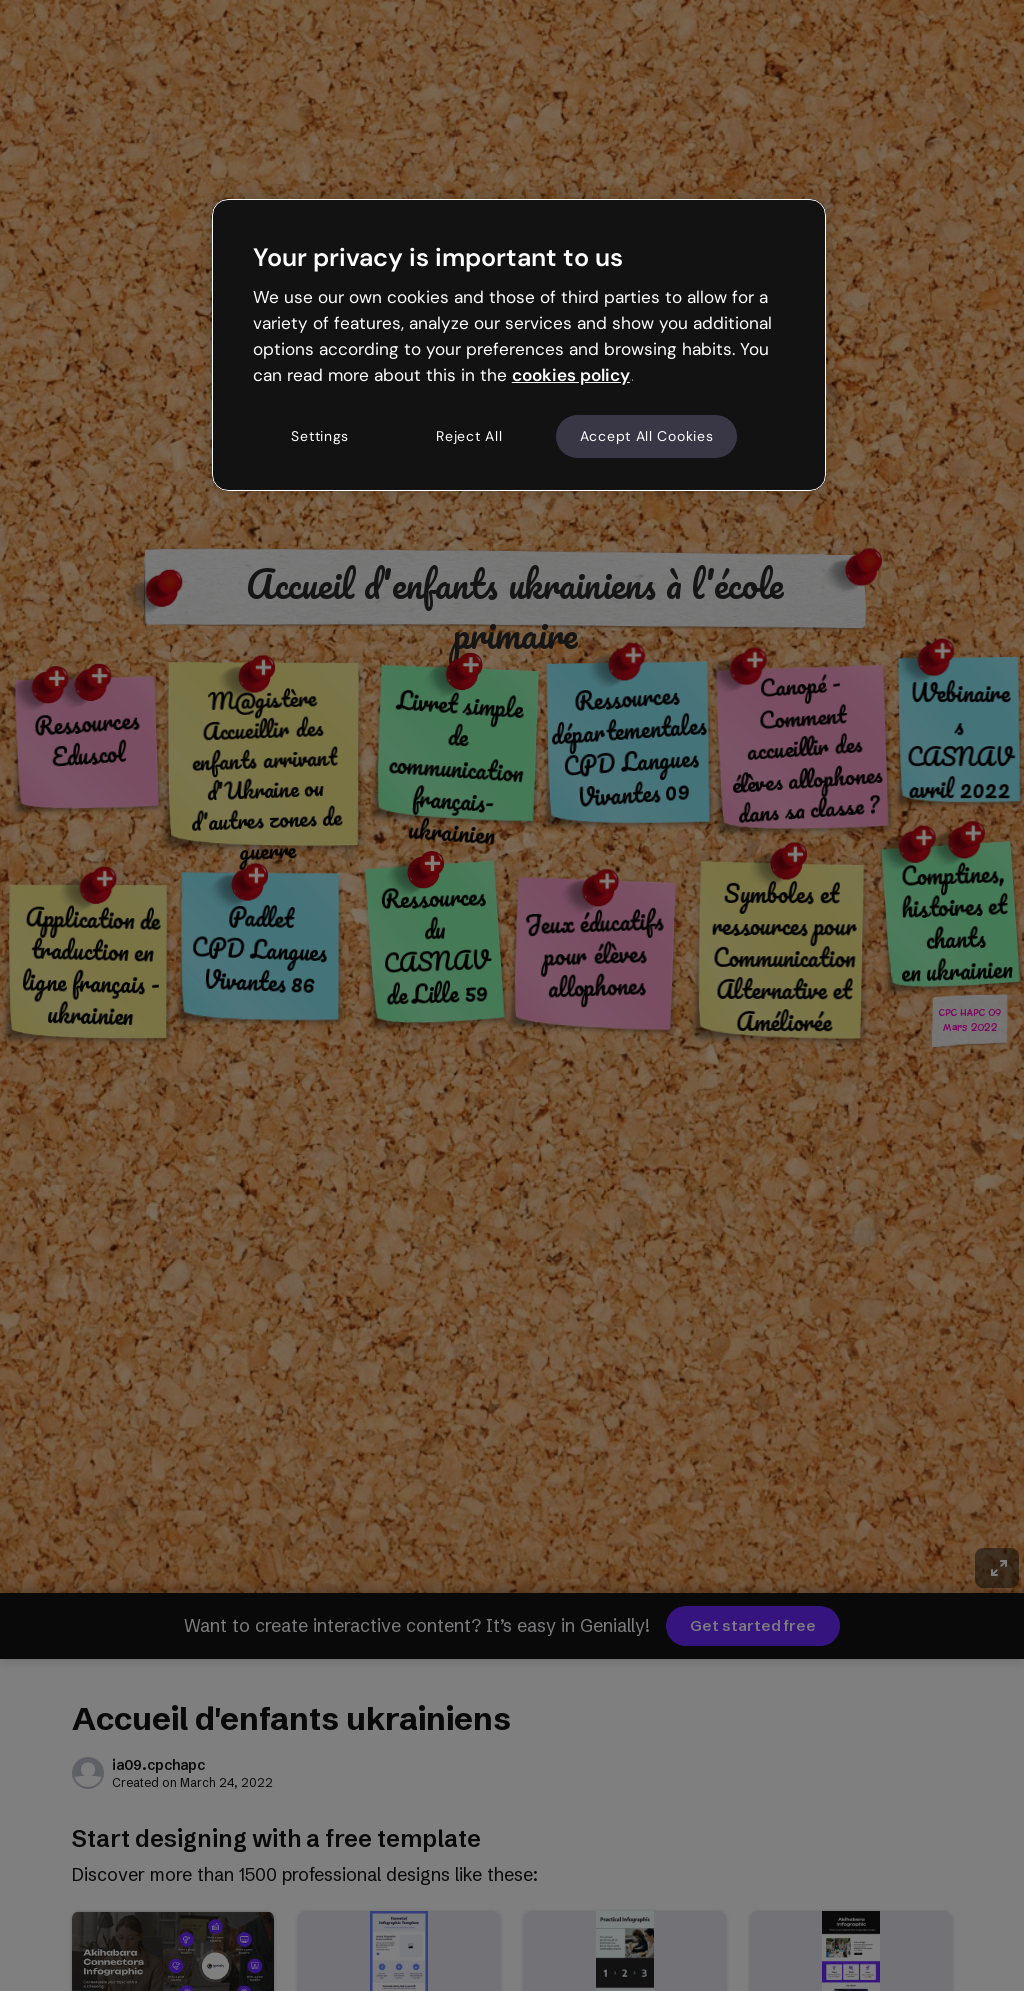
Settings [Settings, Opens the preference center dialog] (320, 436)
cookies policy (571, 375)
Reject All (469, 436)
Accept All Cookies (647, 436)
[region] (519, 345)
